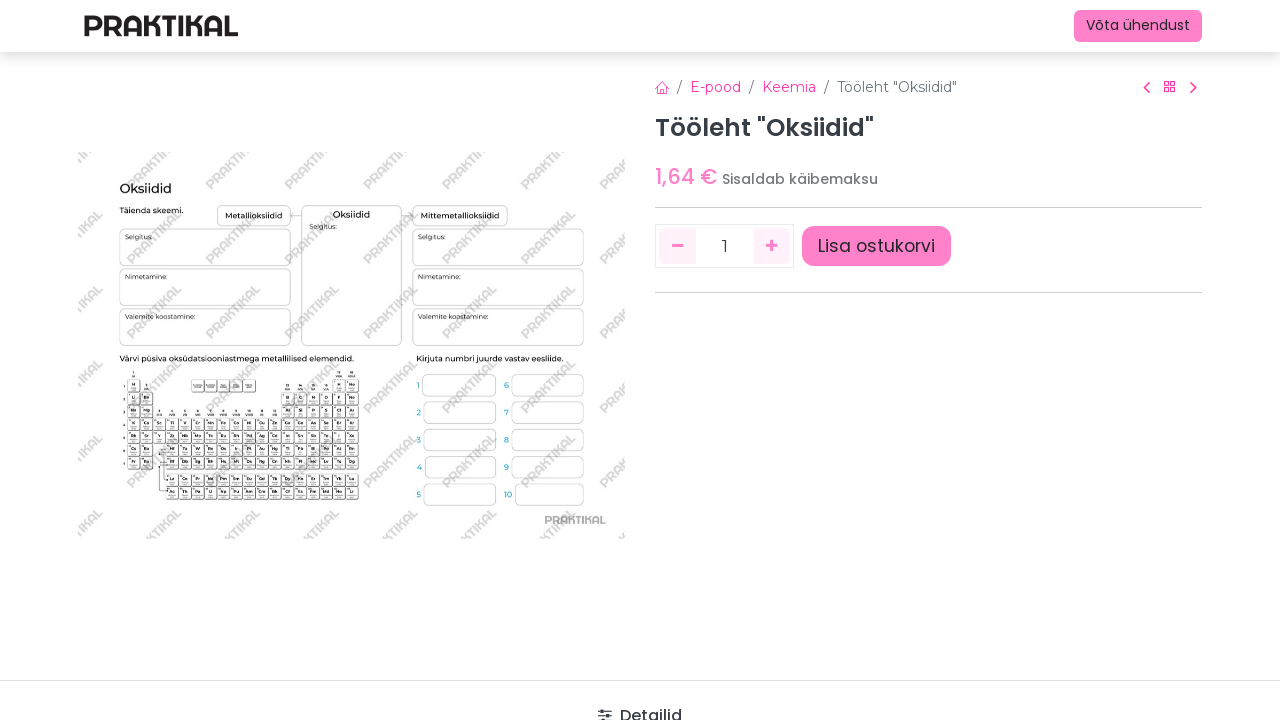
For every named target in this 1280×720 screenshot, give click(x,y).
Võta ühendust (1138, 25)
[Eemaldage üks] (677, 246)
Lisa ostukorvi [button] (876, 246)
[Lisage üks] (772, 246)
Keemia (789, 87)
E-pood (715, 87)
